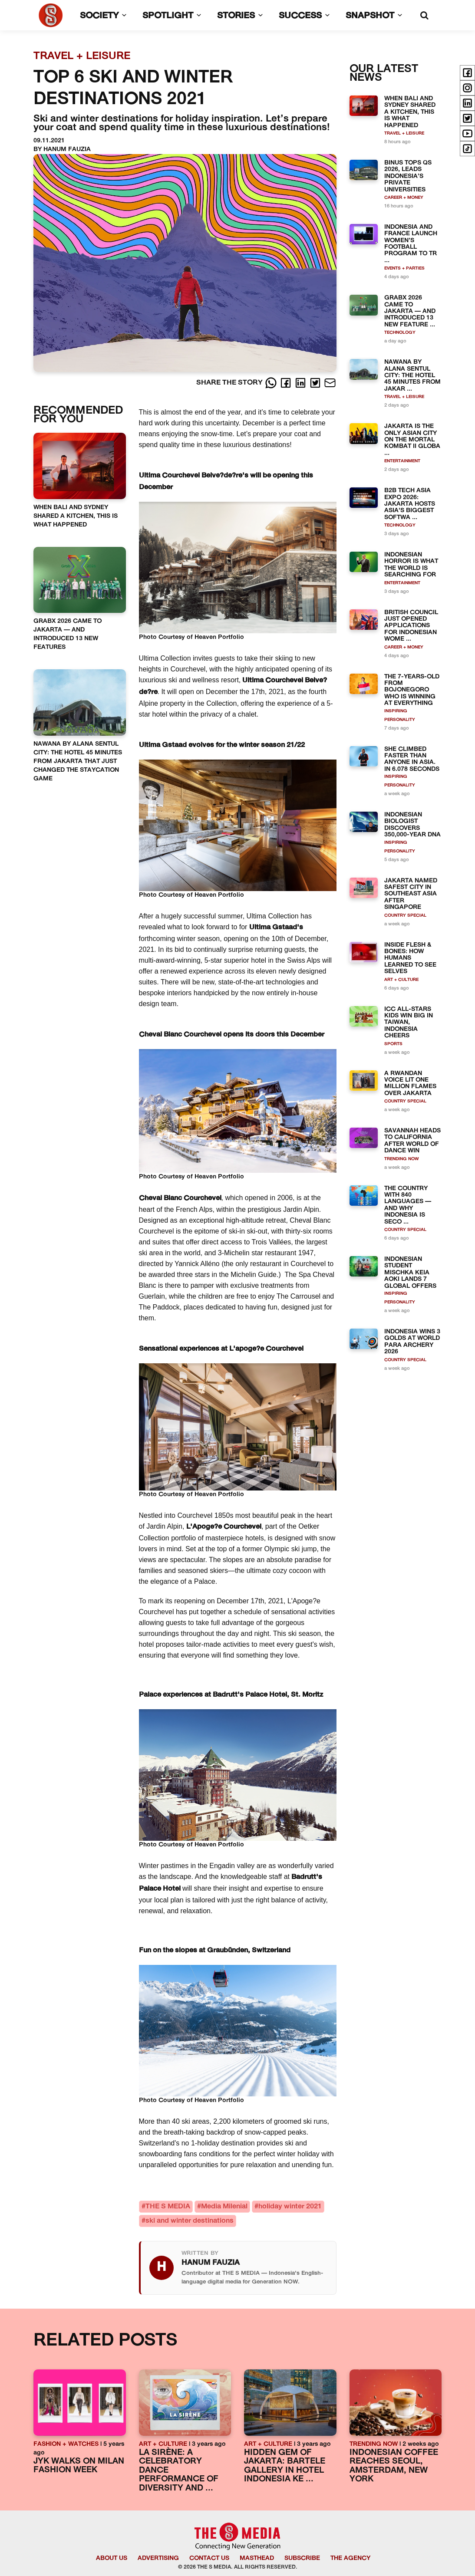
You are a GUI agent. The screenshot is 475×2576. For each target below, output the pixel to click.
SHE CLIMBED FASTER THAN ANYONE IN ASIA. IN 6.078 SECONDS (411, 759)
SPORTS (393, 1044)
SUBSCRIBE (302, 2558)
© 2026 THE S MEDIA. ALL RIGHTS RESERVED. (237, 2567)
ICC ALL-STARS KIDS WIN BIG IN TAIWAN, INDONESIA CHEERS (408, 1023)
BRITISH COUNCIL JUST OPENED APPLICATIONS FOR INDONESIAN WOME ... (411, 626)
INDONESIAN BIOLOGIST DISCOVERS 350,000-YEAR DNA (412, 825)
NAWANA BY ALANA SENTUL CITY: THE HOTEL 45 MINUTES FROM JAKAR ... (412, 375)
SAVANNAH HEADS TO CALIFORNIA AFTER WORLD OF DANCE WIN (412, 1141)
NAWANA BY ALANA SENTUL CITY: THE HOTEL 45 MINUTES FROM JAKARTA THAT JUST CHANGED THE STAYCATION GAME (77, 761)
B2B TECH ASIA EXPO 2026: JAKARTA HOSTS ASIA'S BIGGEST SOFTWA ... (409, 504)
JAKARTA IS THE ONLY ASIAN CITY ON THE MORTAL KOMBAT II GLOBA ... (412, 440)
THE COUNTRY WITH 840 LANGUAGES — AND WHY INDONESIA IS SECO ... (407, 1205)
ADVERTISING (158, 2558)
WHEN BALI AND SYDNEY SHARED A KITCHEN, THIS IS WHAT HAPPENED (75, 516)
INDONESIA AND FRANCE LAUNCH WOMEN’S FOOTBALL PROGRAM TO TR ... (410, 244)
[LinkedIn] (301, 382)
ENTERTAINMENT (402, 461)
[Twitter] (316, 382)
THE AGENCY (350, 2558)
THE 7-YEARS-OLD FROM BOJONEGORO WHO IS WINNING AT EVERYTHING (411, 690)
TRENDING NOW (401, 1159)
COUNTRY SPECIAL (405, 915)
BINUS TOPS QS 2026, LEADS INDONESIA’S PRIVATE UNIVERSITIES (408, 176)
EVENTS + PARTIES (404, 268)
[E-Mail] (329, 382)
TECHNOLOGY (400, 332)
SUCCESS (306, 16)
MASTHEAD (257, 2558)
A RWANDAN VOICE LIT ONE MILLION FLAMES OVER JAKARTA (410, 1083)
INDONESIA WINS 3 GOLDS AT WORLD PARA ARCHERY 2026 (412, 1342)
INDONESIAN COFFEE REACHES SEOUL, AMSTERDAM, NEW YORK (394, 2466)
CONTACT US (209, 2558)
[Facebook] (286, 382)
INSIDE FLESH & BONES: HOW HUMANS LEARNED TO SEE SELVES (410, 958)
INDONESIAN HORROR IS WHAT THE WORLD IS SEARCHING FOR (411, 565)
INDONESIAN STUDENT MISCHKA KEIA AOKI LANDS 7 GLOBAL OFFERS (410, 1273)
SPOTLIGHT (173, 16)
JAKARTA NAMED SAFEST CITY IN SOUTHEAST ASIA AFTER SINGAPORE (410, 894)
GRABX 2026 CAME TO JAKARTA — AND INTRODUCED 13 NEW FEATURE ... (409, 311)
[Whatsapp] (271, 382)
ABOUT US (111, 2558)
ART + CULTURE (401, 979)
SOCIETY (105, 16)
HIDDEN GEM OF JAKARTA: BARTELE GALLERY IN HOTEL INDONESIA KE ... (284, 2466)
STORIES (242, 16)
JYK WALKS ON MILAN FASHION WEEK (78, 2466)
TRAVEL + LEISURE (404, 133)
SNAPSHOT (376, 16)
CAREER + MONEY (403, 197)
